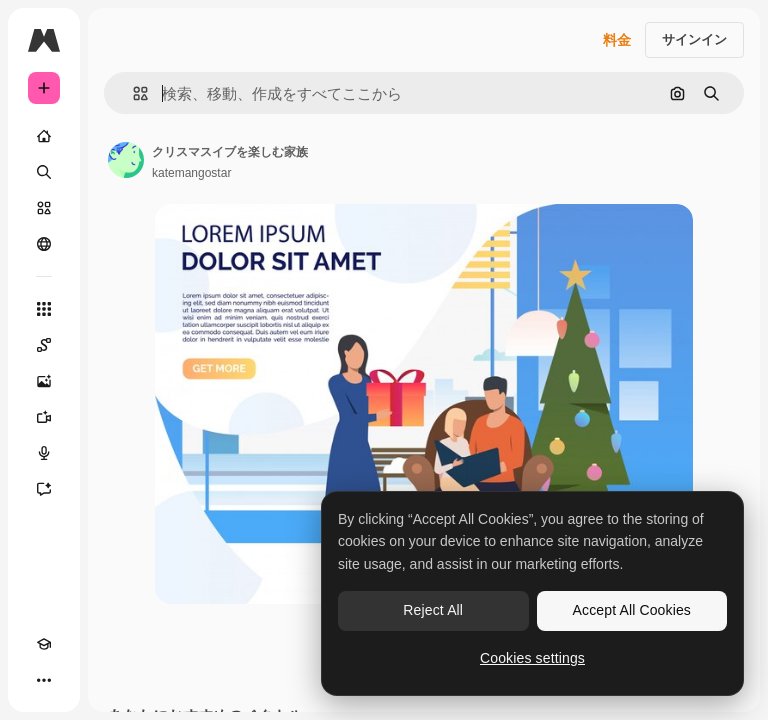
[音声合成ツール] (44, 453)
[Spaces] (44, 345)
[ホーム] (44, 136)
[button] (132, 93)
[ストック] (44, 208)
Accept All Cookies (632, 610)
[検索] (44, 172)
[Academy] (44, 644)
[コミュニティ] (44, 244)
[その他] (44, 680)
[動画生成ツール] (44, 417)
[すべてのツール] (44, 309)
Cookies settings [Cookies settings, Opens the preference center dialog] (532, 658)
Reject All (433, 610)
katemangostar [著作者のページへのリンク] (191, 173)
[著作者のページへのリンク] (126, 160)
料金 (617, 40)
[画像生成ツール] (44, 381)
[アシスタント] (44, 489)
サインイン (694, 39)
